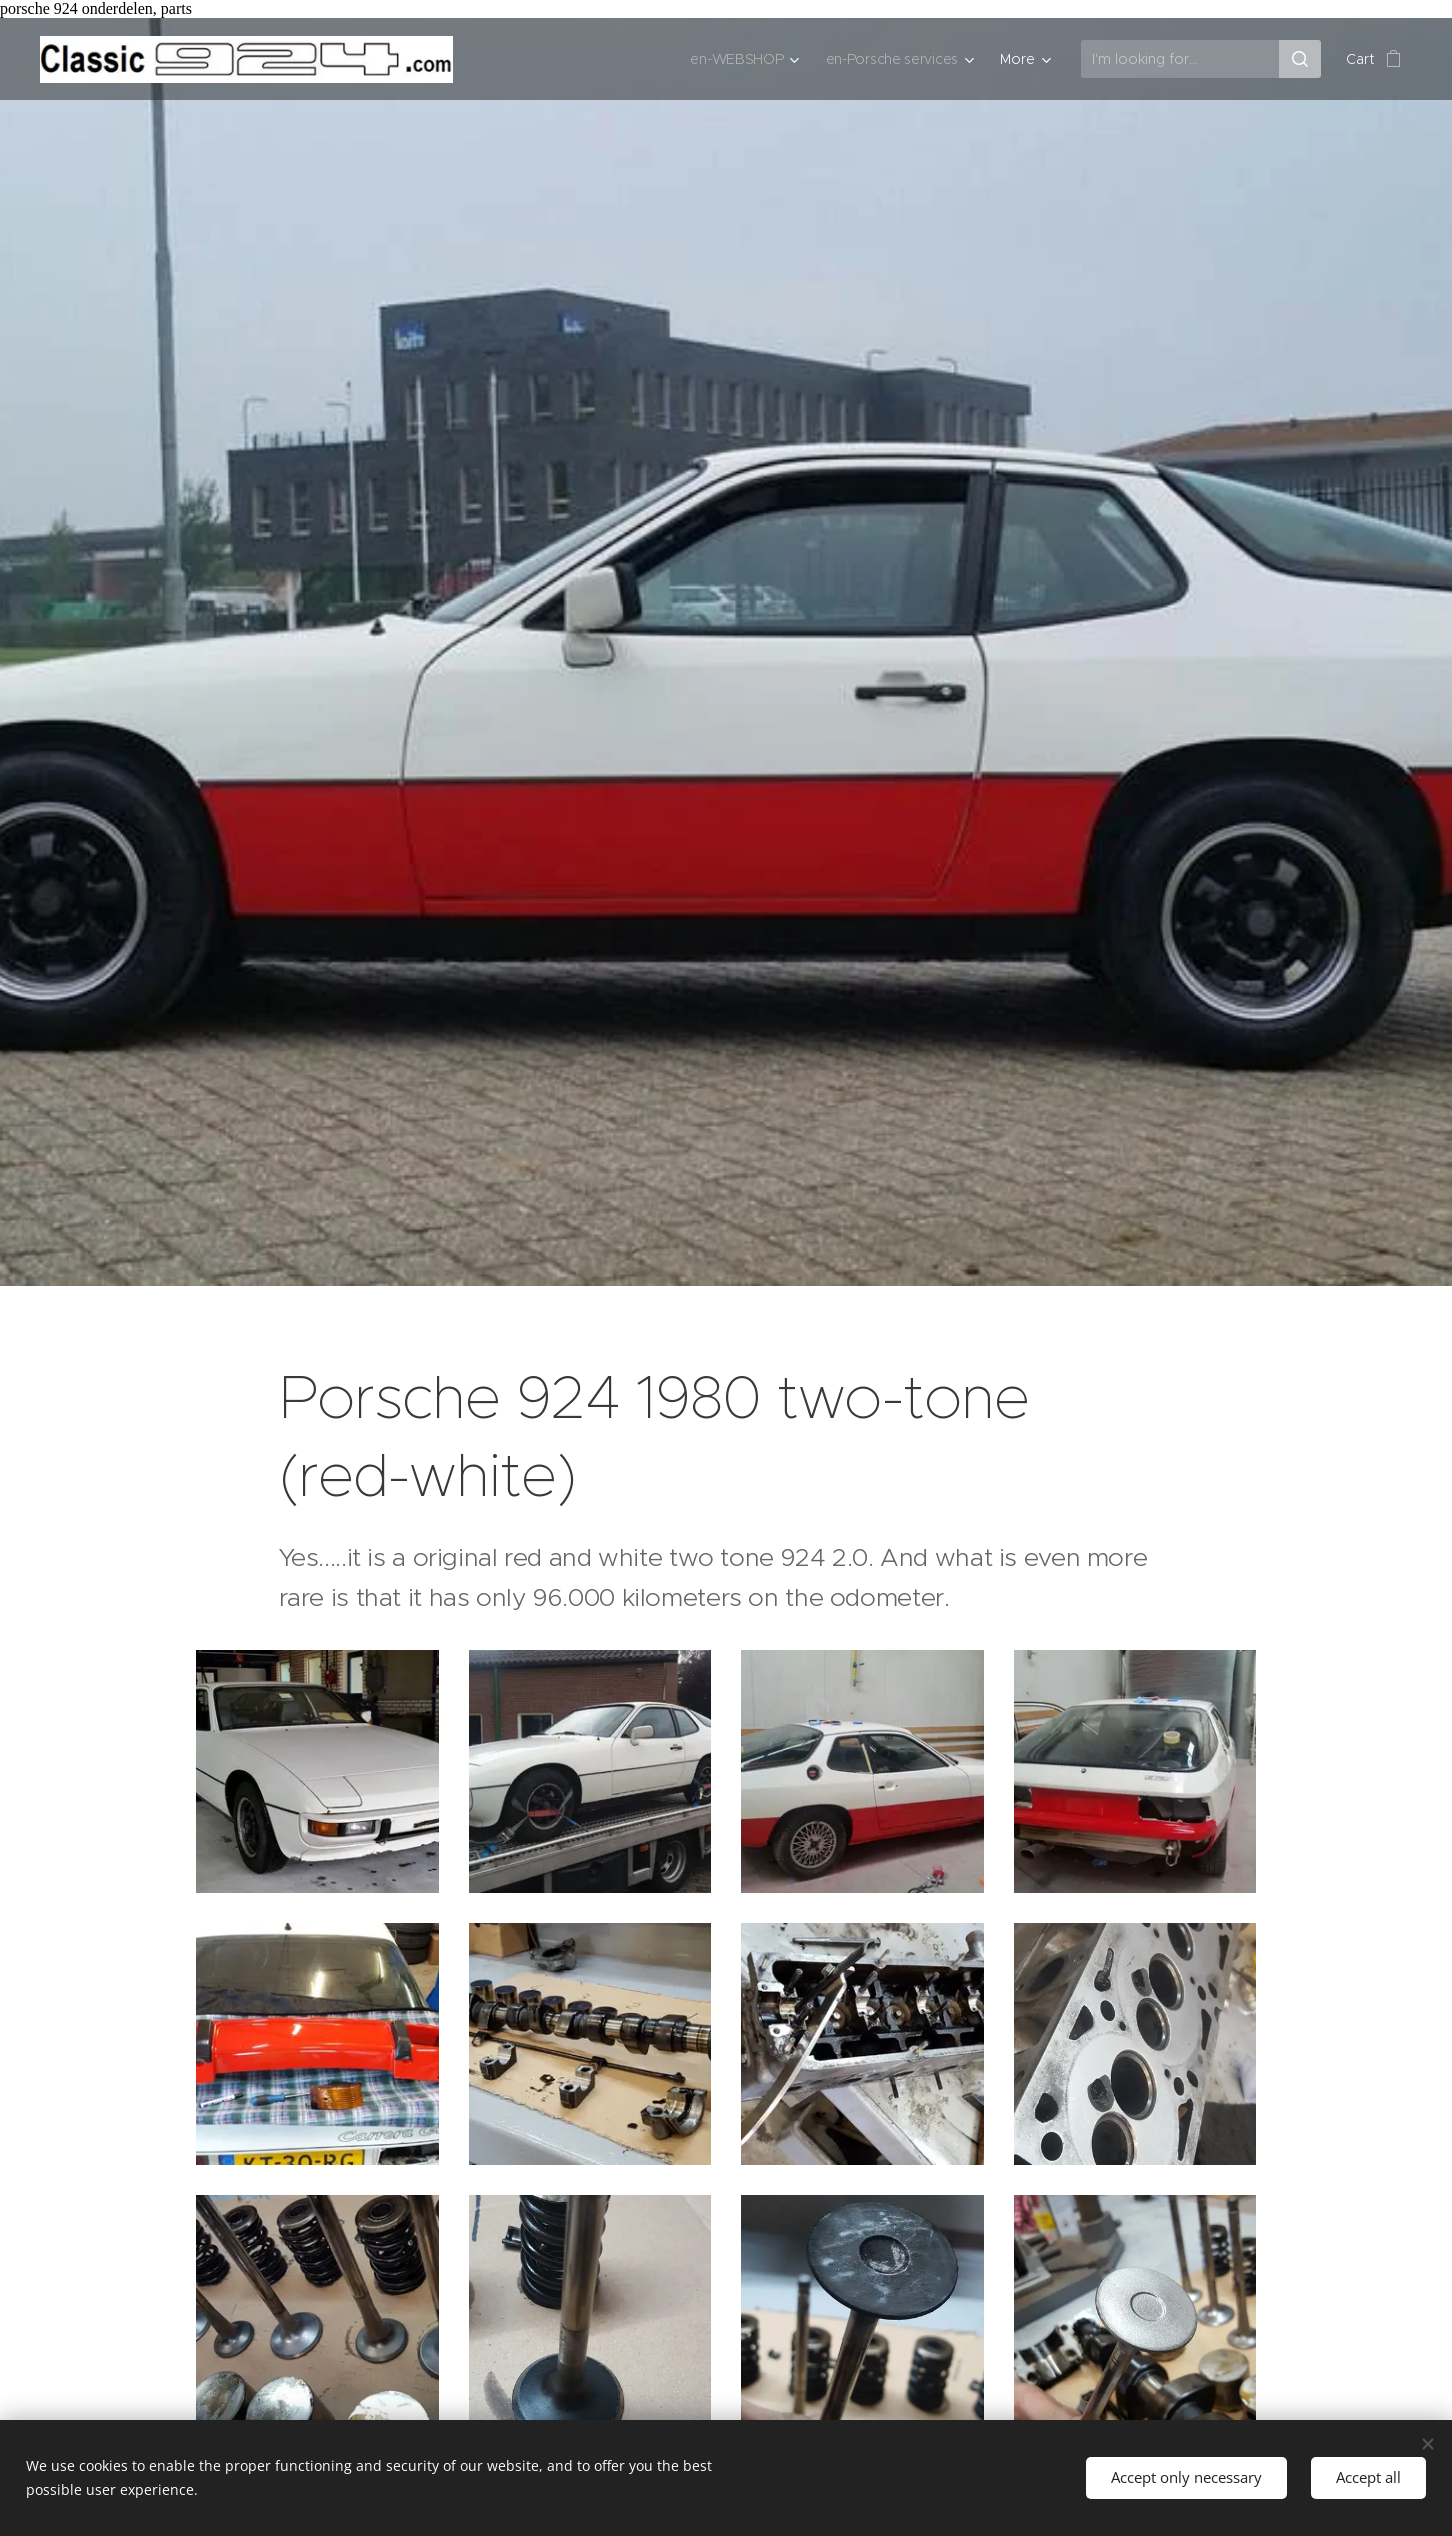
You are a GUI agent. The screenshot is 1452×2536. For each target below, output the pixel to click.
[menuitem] (741, 59)
